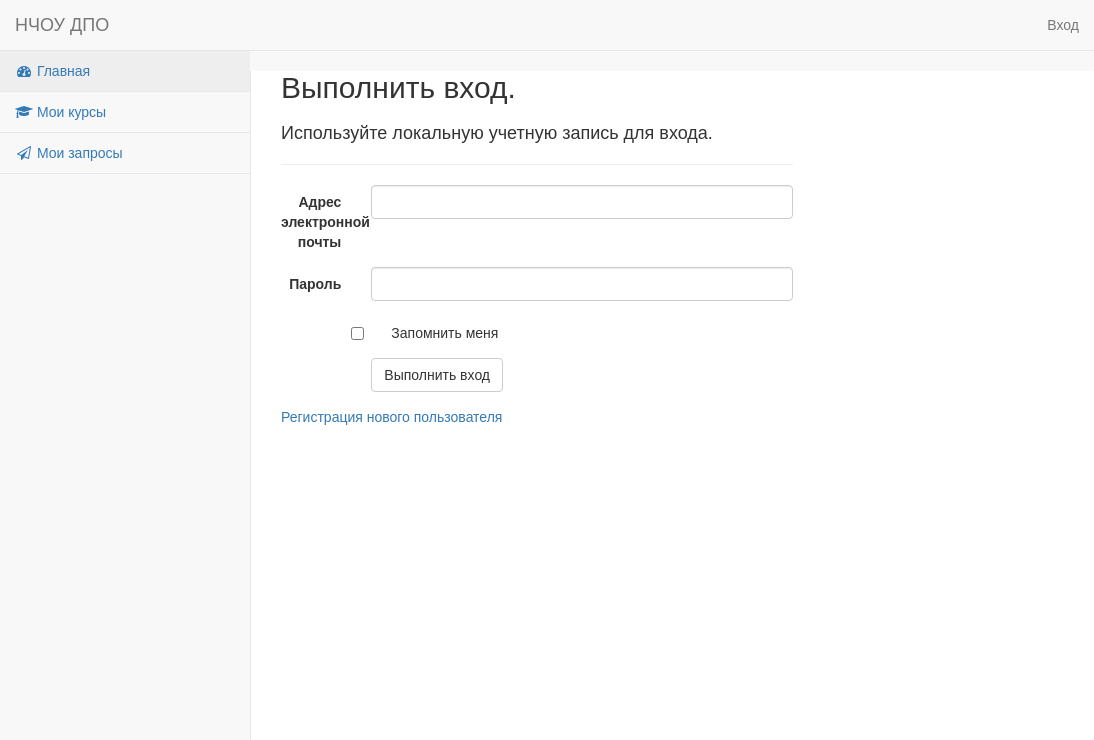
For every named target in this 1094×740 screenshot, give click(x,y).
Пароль (315, 284)
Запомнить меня (444, 333)
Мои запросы (69, 153)
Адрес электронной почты (318, 222)
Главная (52, 71)
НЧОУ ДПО (62, 25)
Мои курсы (60, 112)
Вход (1063, 25)
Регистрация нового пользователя (391, 417)
